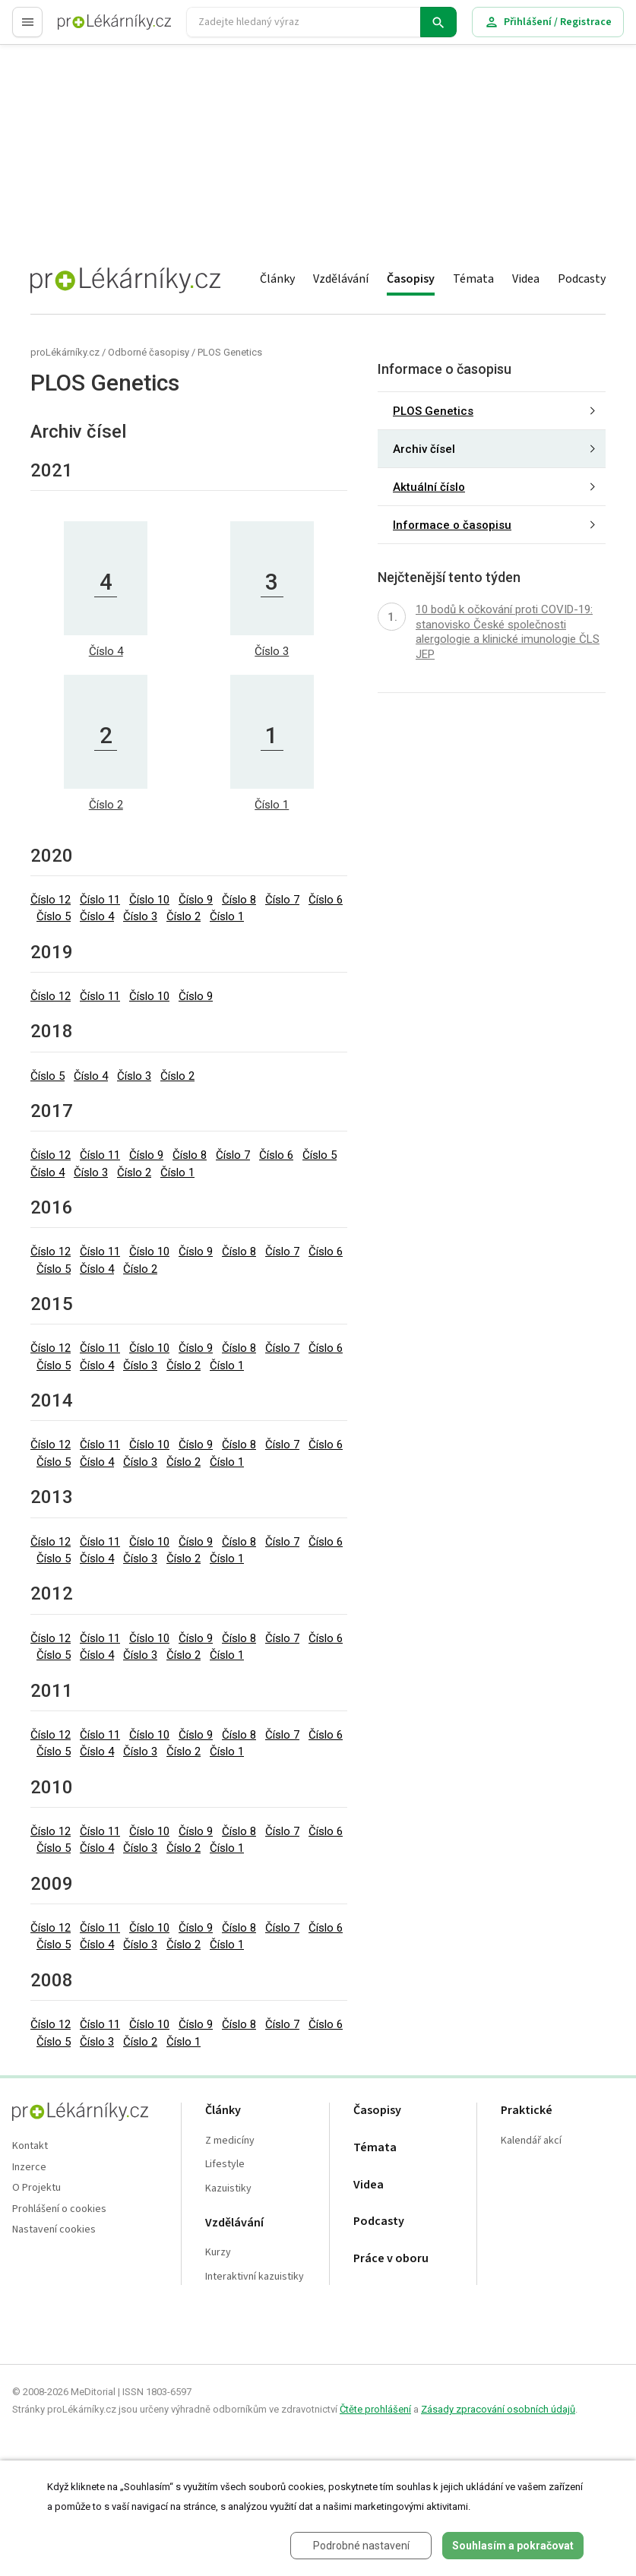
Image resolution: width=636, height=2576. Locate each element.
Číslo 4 (97, 916)
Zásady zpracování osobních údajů (498, 2409)
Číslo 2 (183, 916)
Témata (473, 279)
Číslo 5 (53, 916)
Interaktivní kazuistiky (254, 2277)
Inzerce (29, 2167)
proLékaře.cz (88, 28)
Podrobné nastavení (361, 2546)
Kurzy (218, 2252)
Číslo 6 (326, 900)
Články (277, 279)
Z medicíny (230, 2141)
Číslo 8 (239, 900)
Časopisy (411, 279)
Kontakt (30, 2146)
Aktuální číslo (429, 487)
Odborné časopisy (148, 352)
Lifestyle (225, 2164)
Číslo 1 (227, 916)
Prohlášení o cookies (59, 2209)
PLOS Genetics (230, 352)
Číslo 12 (50, 900)
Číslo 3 (140, 916)
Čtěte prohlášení (375, 2409)
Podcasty (582, 279)
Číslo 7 (282, 900)
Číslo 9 (196, 900)
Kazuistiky (228, 2189)
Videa (525, 279)
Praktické (526, 2111)
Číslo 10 (149, 900)
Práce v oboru (391, 2259)
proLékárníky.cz (65, 352)
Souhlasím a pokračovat (513, 2546)
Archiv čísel (424, 449)
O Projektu (36, 2188)
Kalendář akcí (531, 2141)
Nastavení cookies (54, 2230)
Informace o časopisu (452, 525)
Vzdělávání (341, 279)
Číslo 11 (100, 900)
